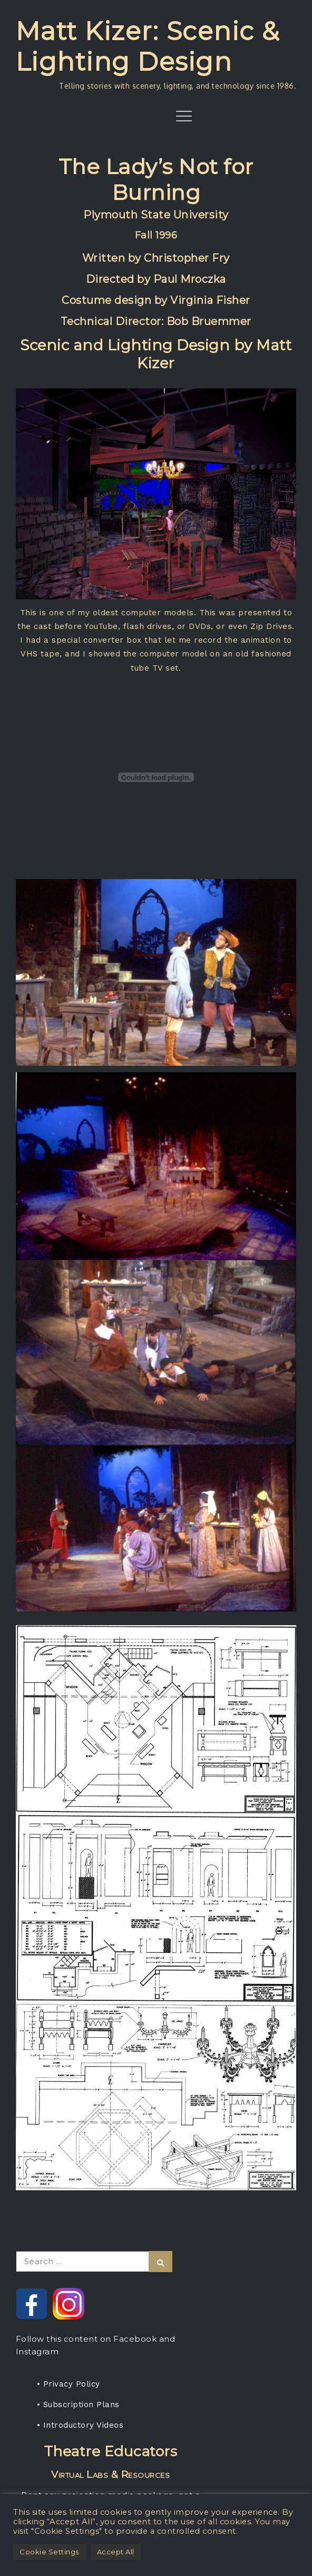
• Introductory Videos (80, 2425)
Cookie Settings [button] (49, 2552)
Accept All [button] (115, 2552)
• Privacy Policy (68, 2384)
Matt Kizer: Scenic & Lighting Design (148, 46)
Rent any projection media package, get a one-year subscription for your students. (111, 2478)
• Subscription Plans (78, 2404)
